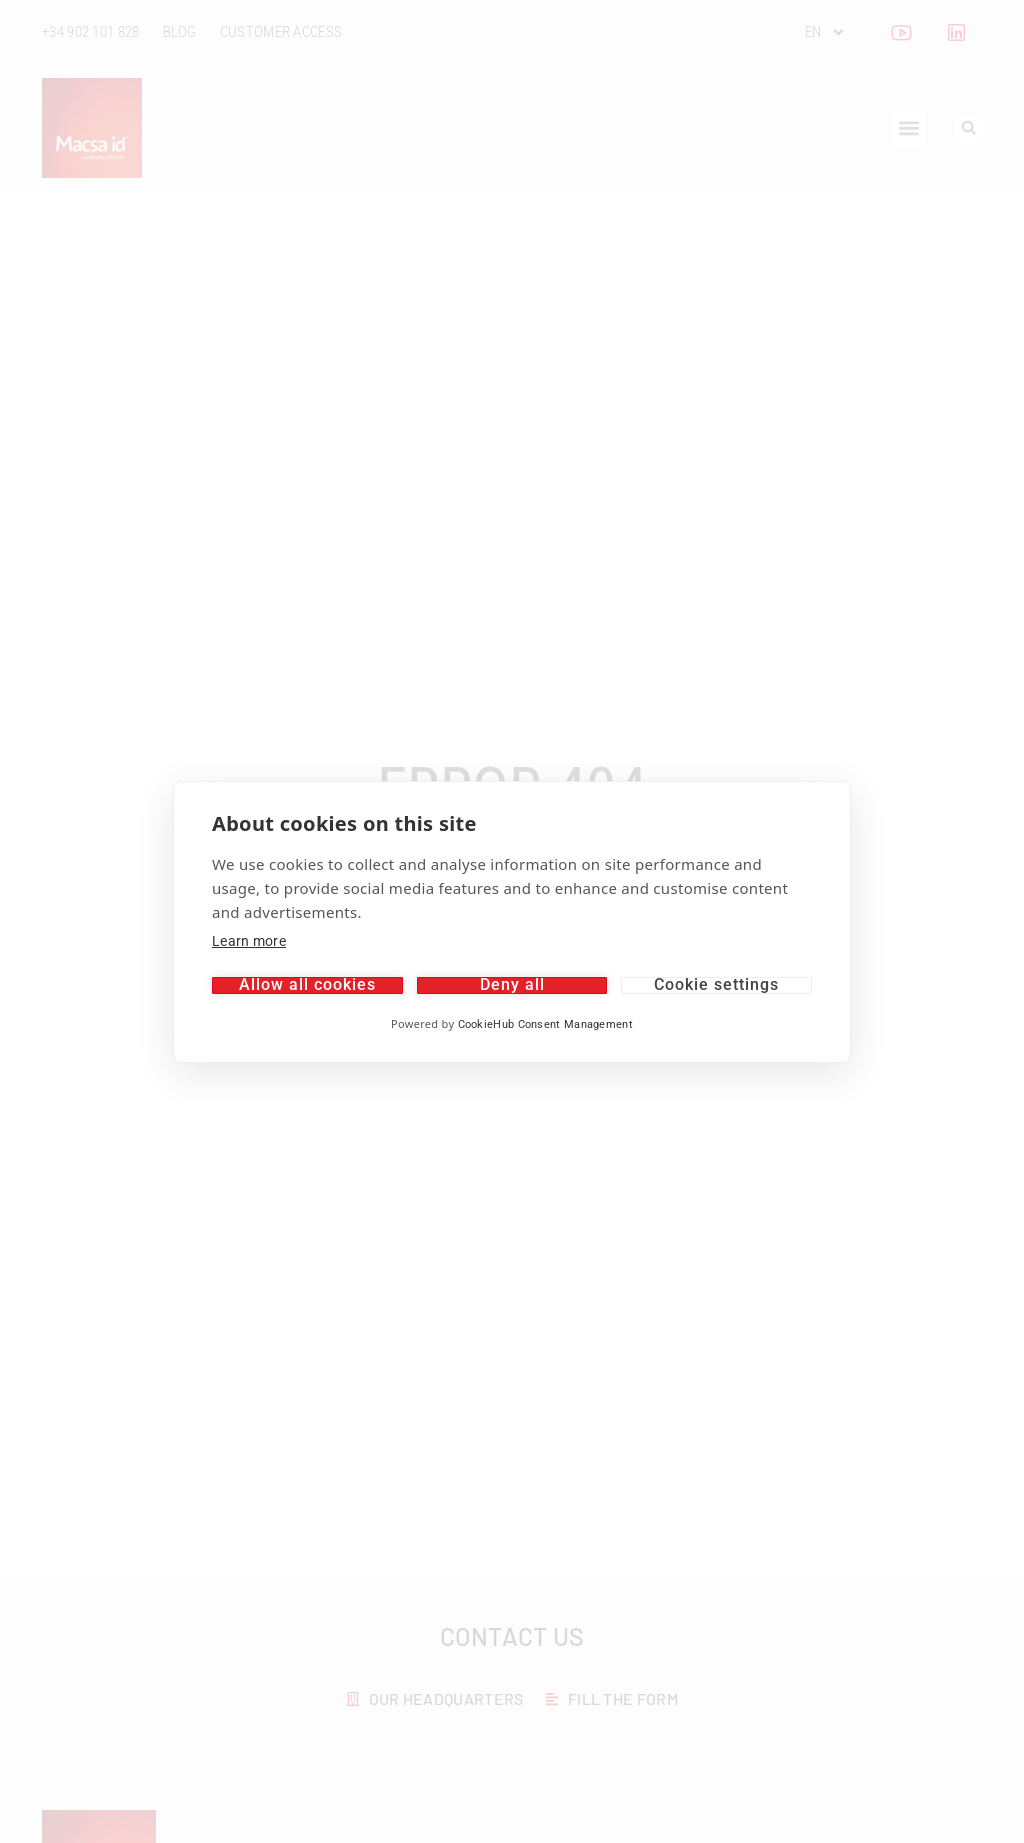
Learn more (249, 941)
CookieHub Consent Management (545, 1024)
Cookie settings (716, 985)
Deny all (512, 985)
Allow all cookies (307, 985)
